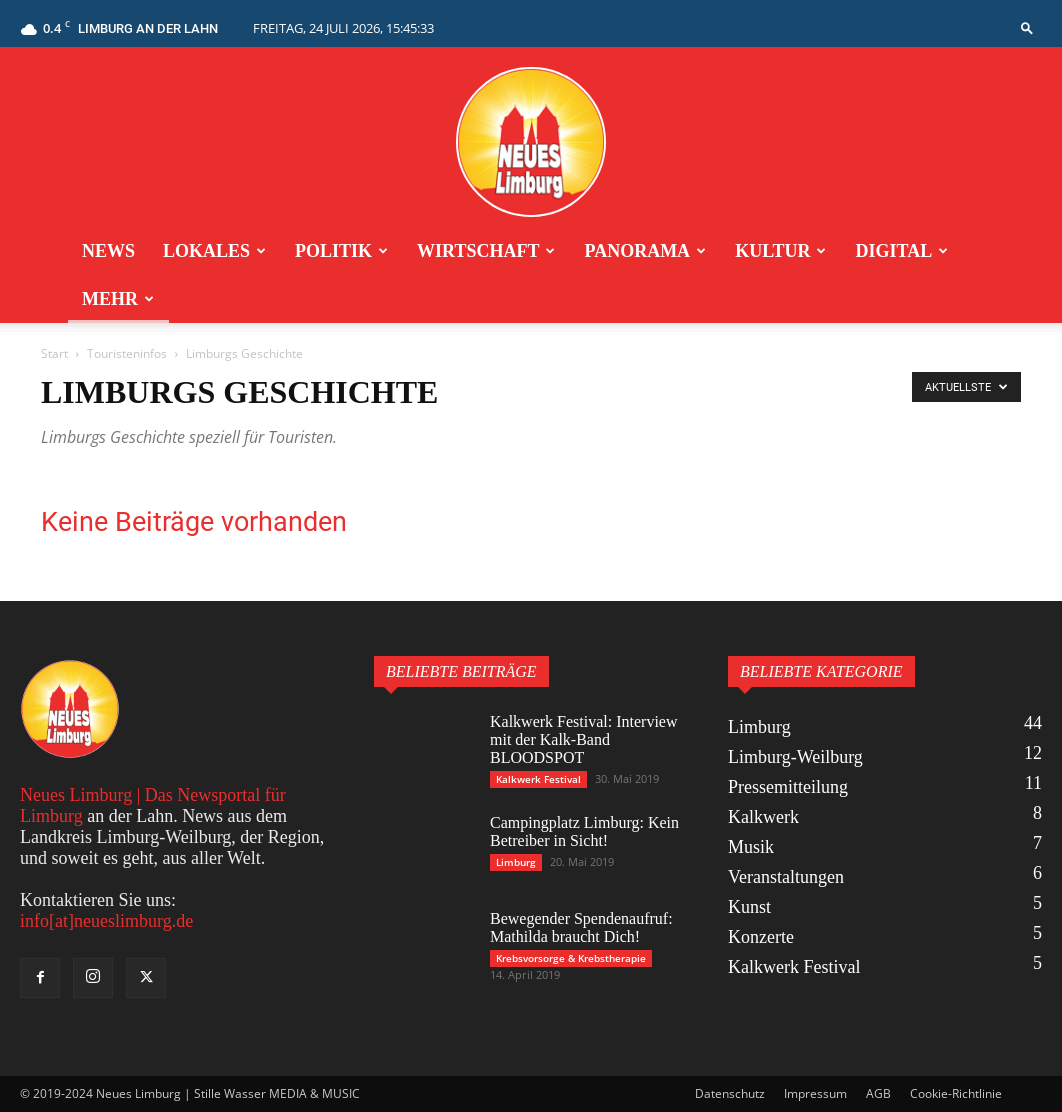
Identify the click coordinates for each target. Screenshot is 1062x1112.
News (108, 251)
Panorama (645, 251)
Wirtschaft (486, 251)
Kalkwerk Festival (538, 779)
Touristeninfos (127, 353)
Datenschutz (730, 1093)
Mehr (118, 299)
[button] (1027, 27)
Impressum (815, 1093)
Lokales (214, 251)
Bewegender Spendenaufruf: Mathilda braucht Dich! (581, 927)
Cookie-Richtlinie (956, 1093)
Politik (341, 251)
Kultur (780, 251)
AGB (878, 1093)
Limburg (516, 862)
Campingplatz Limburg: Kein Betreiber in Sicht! (584, 831)
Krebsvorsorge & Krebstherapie (571, 958)
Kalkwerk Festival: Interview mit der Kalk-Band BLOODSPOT (584, 739)
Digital (901, 251)
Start (54, 353)
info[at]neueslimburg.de (106, 921)
